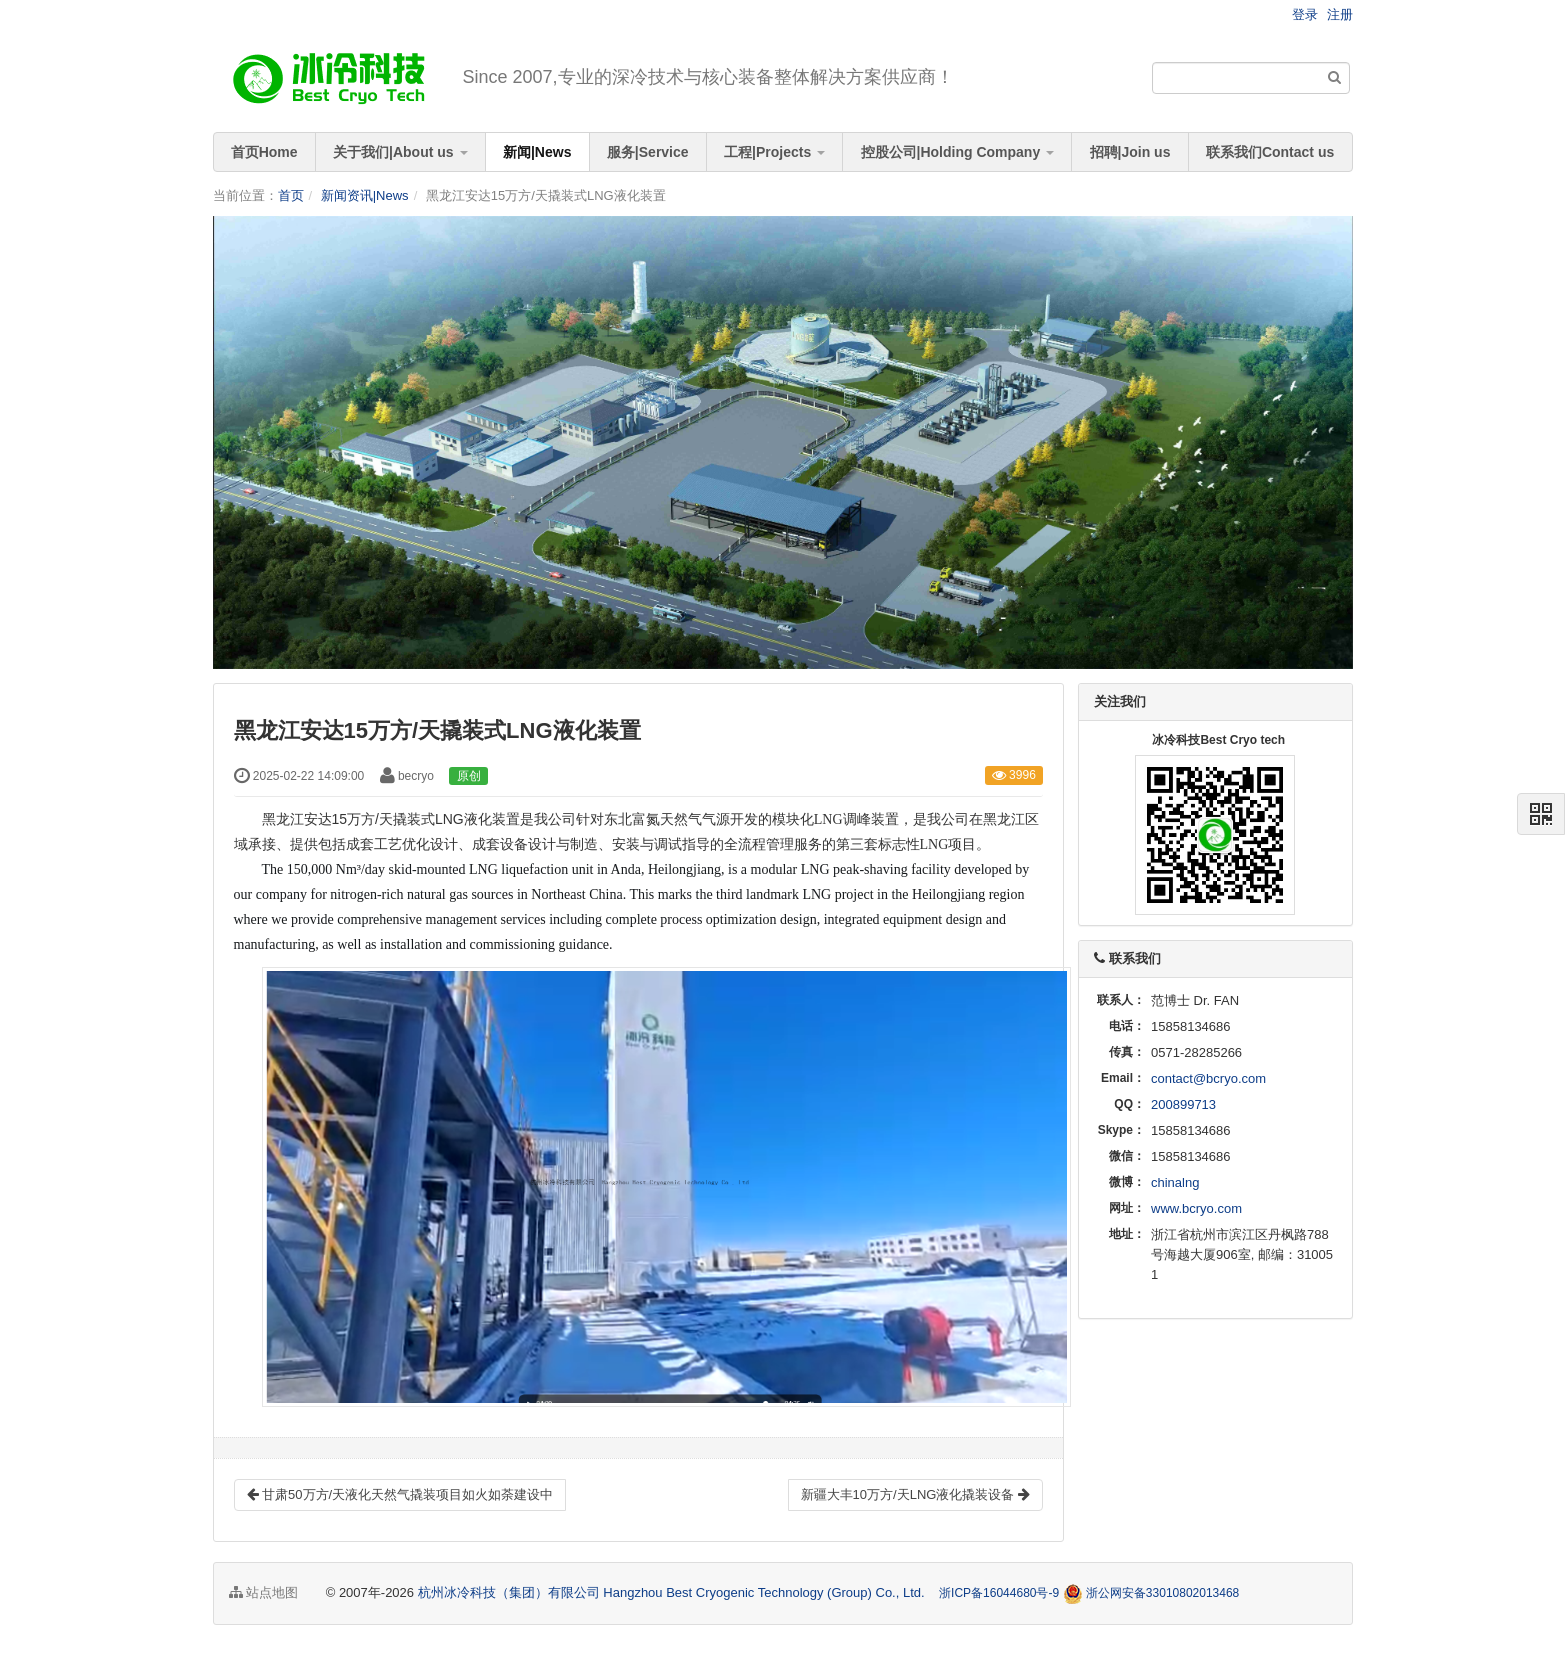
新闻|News (537, 152)
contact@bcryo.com (1208, 1078)
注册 (1340, 14)
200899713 (1183, 1104)
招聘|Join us (1130, 152)
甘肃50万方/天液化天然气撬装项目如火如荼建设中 (400, 1494)
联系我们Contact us (1270, 152)
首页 (291, 195)
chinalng (1175, 1182)
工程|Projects (774, 152)
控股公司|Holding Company (958, 152)
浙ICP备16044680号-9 (999, 1593)
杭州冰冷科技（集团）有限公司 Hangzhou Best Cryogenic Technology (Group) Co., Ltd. (673, 1592)
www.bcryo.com (1196, 1208)
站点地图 (264, 1592)
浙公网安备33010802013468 (1162, 1593)
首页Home (264, 152)
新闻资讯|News (365, 195)
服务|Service (648, 152)
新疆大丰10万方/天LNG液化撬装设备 (915, 1494)
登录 (1305, 14)
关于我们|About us (400, 152)
